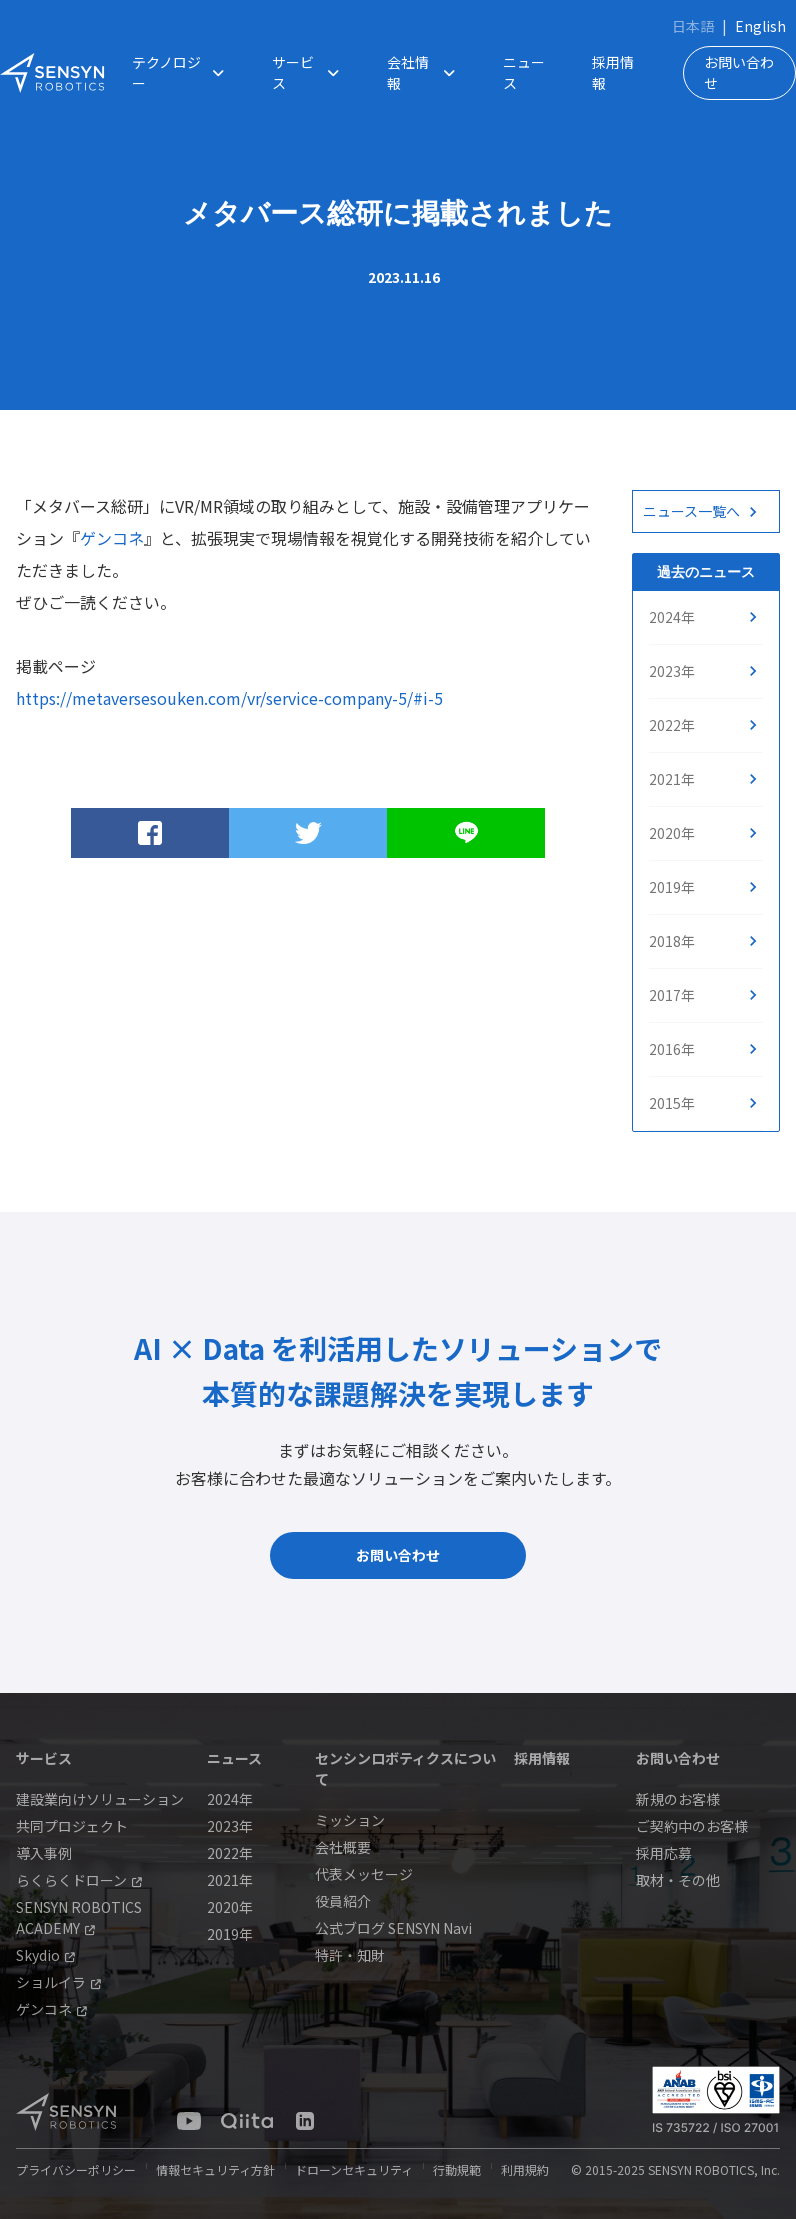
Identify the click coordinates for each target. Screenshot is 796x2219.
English (760, 26)
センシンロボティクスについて (405, 1768)
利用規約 (525, 2169)
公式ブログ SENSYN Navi (393, 1928)
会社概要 (343, 1847)
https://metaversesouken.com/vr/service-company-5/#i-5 (229, 698)
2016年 (672, 1049)
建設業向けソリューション (100, 1799)
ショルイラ (58, 1982)
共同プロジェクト (72, 1826)
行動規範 (457, 2169)
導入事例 (44, 1853)
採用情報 (613, 72)
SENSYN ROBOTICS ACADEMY (79, 1917)
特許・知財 (350, 1955)
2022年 (672, 725)
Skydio (45, 1955)
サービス (310, 73)
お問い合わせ (739, 72)
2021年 (672, 779)
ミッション (350, 1820)
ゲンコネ (112, 538)
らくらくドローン (79, 1880)
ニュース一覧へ (691, 511)
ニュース (524, 72)
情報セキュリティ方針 (215, 2169)
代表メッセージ (364, 1874)
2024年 (672, 617)
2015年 (672, 1103)
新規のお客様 (678, 1799)
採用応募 (664, 1853)
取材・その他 (678, 1880)
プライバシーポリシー (76, 2169)
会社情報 (425, 73)
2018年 (672, 941)
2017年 (672, 995)
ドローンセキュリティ (354, 2169)
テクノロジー (182, 73)
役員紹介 (343, 1901)
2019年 (672, 887)
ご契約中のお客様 (692, 1826)
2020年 (672, 833)
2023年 (672, 671)
